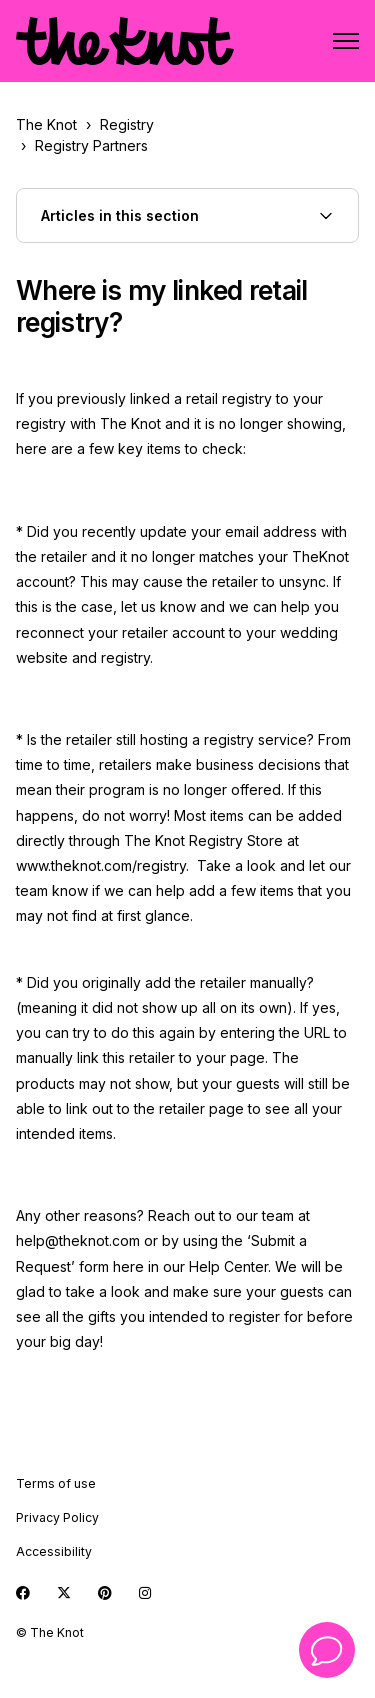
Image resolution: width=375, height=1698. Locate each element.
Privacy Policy (57, 1517)
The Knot (46, 124)
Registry (127, 124)
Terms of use (56, 1483)
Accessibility (54, 1551)
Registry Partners (91, 145)
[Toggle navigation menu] (346, 41)
